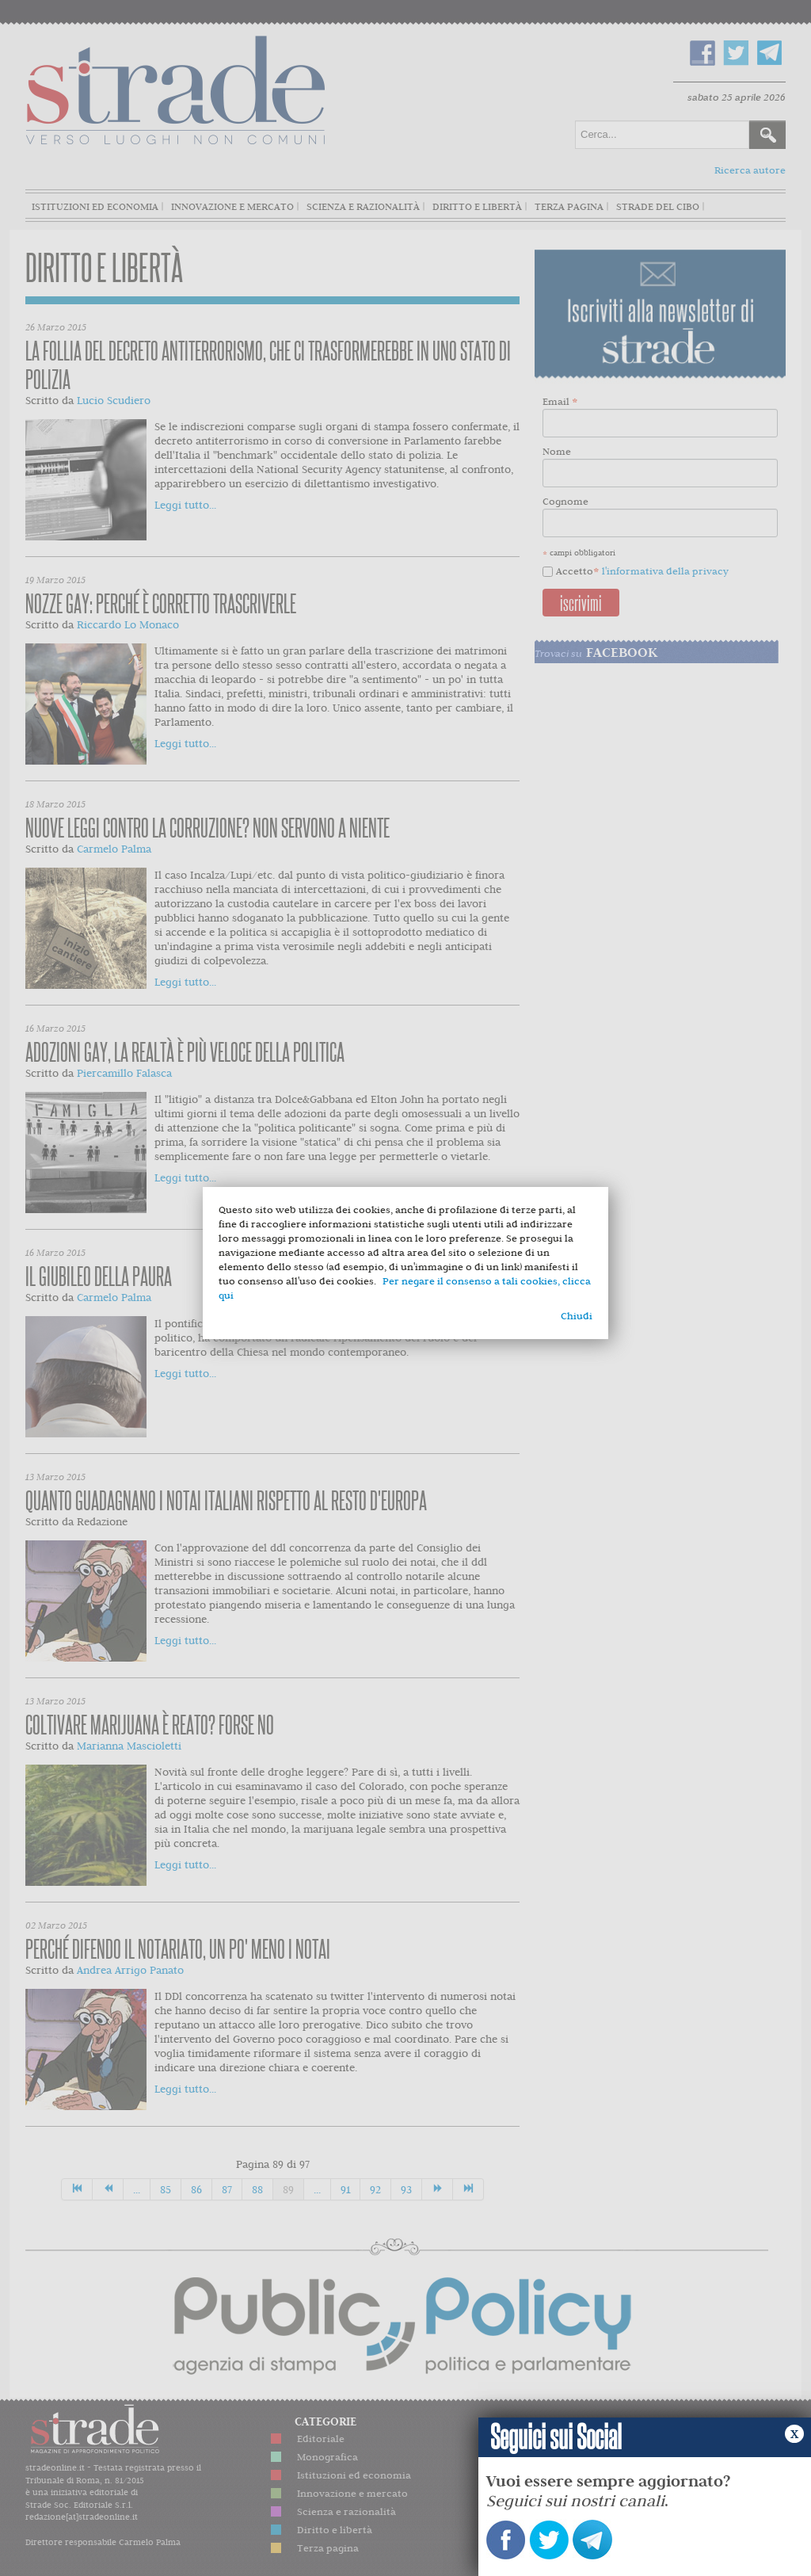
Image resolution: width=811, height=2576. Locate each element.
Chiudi (576, 1315)
